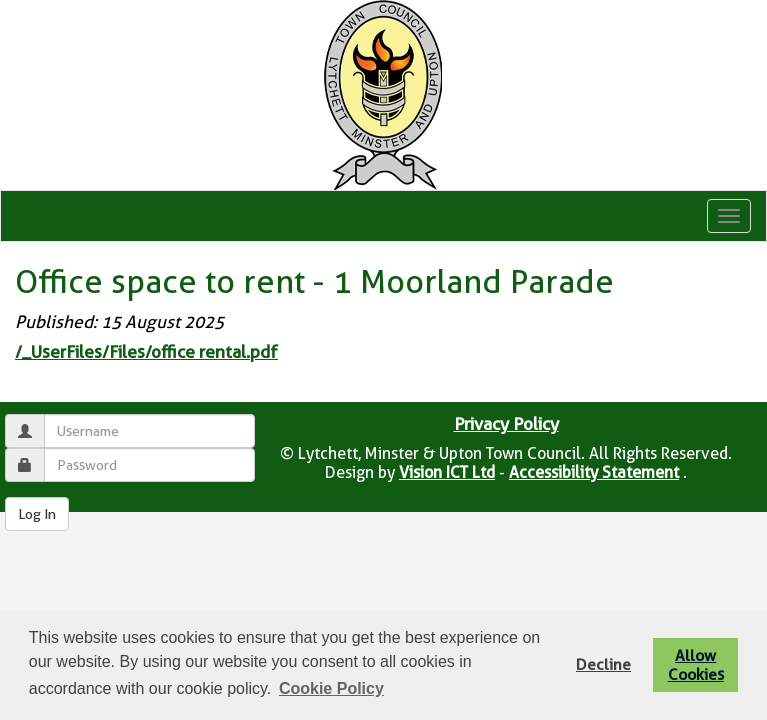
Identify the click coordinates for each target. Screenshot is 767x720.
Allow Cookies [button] (696, 665)
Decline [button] (603, 664)
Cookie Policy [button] (331, 688)
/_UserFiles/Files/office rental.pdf (146, 352)
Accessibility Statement (594, 472)
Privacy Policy (506, 424)
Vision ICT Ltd (447, 472)
